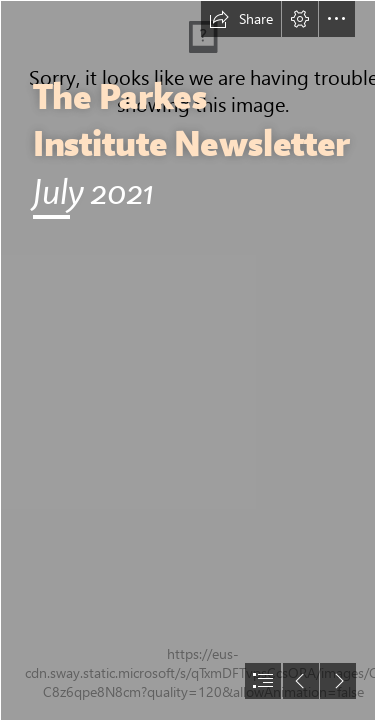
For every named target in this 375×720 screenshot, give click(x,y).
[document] (187, 360)
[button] (241, 19)
